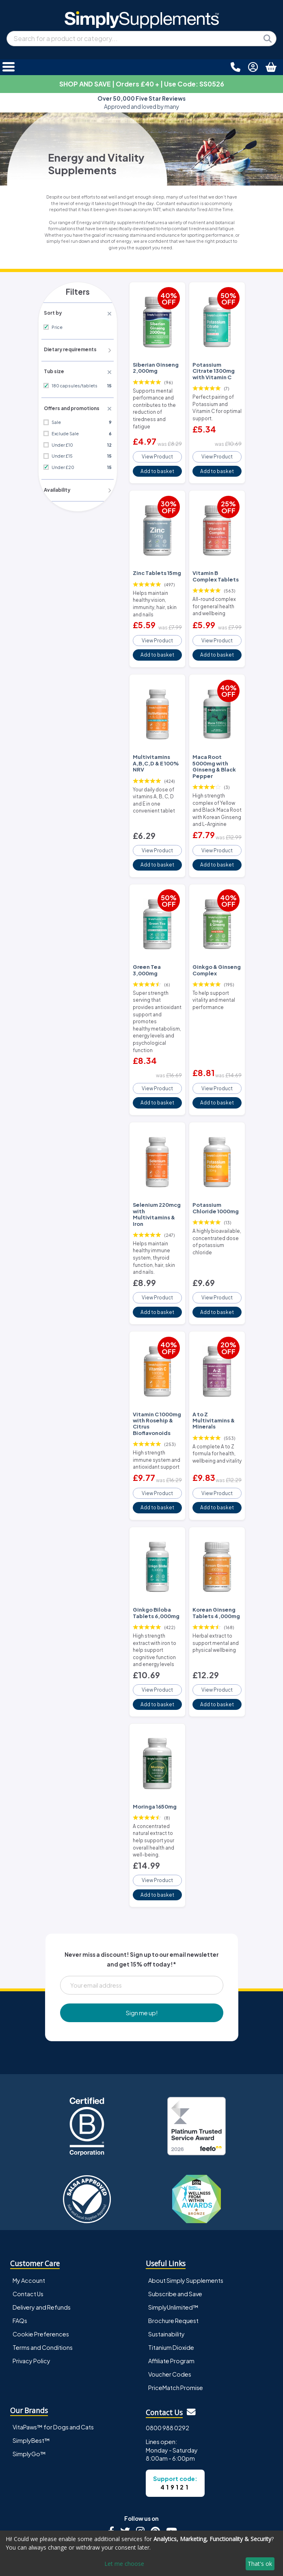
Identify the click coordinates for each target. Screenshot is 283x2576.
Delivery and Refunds (42, 2241)
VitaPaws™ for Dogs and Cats (53, 2361)
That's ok (260, 2563)
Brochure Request (173, 2254)
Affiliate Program (171, 2295)
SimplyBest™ (31, 2375)
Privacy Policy (31, 2295)
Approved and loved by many (141, 102)
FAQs (20, 2254)
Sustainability (166, 2268)
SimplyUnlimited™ (173, 2241)
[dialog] (141, 2553)
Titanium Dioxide (171, 2281)
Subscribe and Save (175, 2228)
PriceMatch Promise (175, 2322)
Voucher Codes (169, 2308)
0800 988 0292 (167, 2362)
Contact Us (28, 2228)
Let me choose (124, 2563)
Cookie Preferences (41, 2268)
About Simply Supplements (185, 2214)
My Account (29, 2214)
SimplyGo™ (29, 2388)
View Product (157, 452)
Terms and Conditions (43, 2281)
